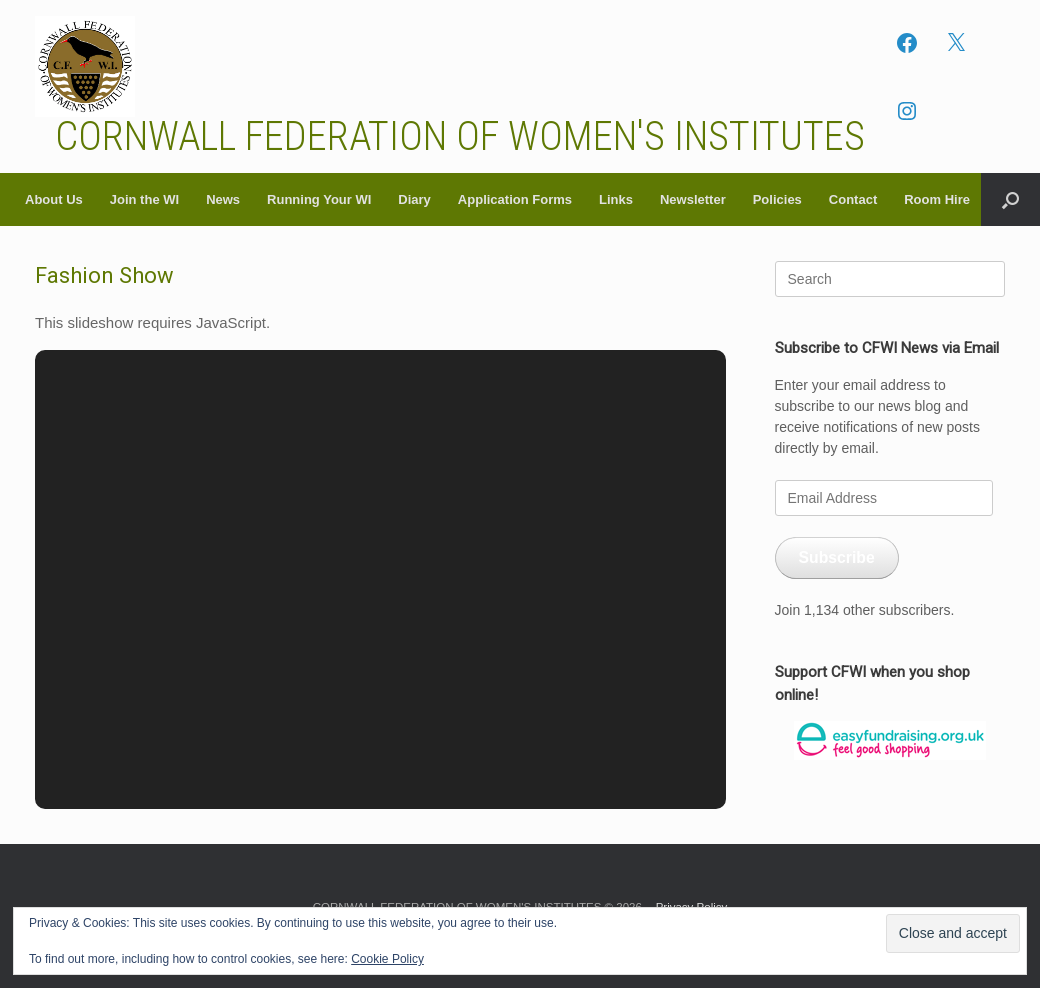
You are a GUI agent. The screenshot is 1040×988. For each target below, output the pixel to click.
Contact (853, 199)
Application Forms (515, 199)
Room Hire (937, 199)
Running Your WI (319, 199)
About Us (54, 199)
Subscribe (837, 557)
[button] (1010, 199)
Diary (414, 199)
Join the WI (144, 199)
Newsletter (693, 199)
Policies (777, 199)
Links (616, 199)
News (223, 199)
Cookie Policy (387, 959)
